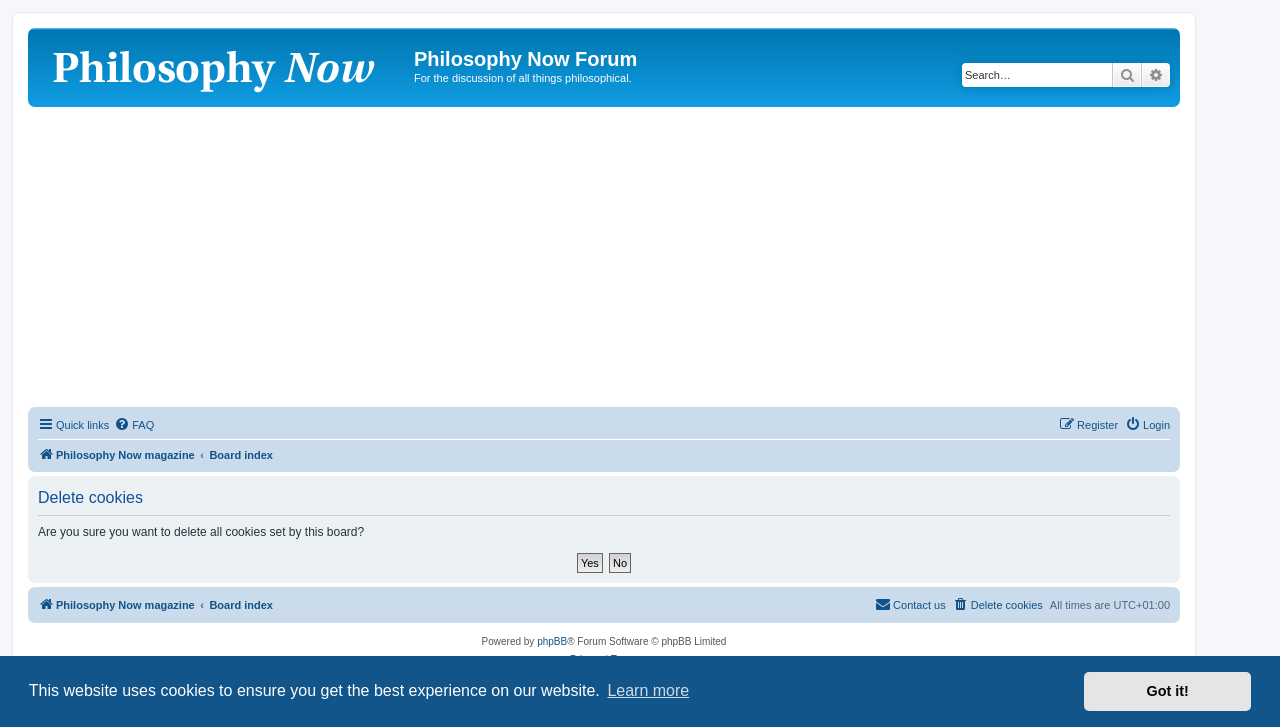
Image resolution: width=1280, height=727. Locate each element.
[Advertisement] (604, 257)
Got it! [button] (1168, 691)
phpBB (552, 641)
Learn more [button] (648, 690)
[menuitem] (134, 425)
